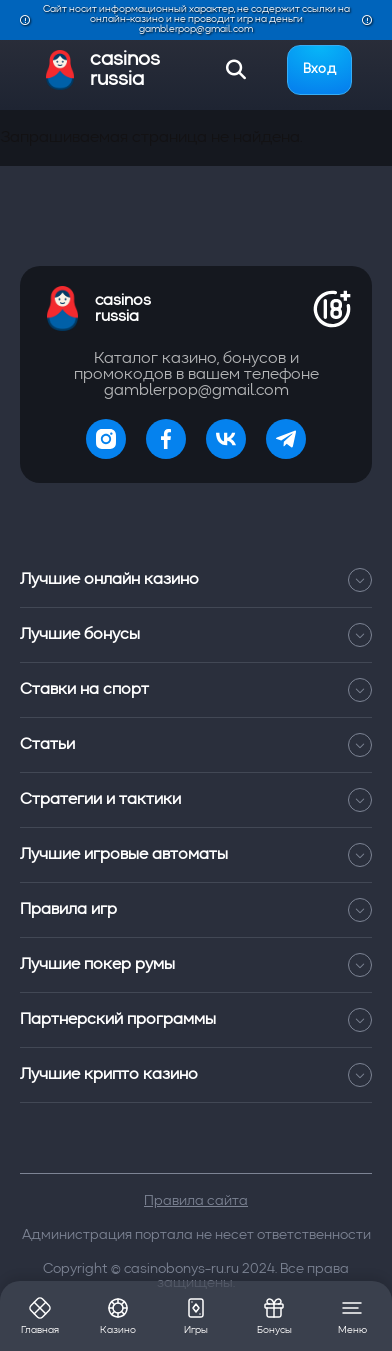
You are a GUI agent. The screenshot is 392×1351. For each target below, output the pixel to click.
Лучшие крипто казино (196, 1075)
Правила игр (196, 910)
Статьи (196, 745)
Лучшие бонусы (196, 635)
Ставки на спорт (196, 690)
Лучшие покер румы (196, 965)
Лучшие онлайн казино (196, 580)
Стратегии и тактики (196, 800)
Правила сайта (196, 1201)
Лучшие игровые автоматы (196, 855)
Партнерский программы (196, 1020)
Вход (319, 69)
